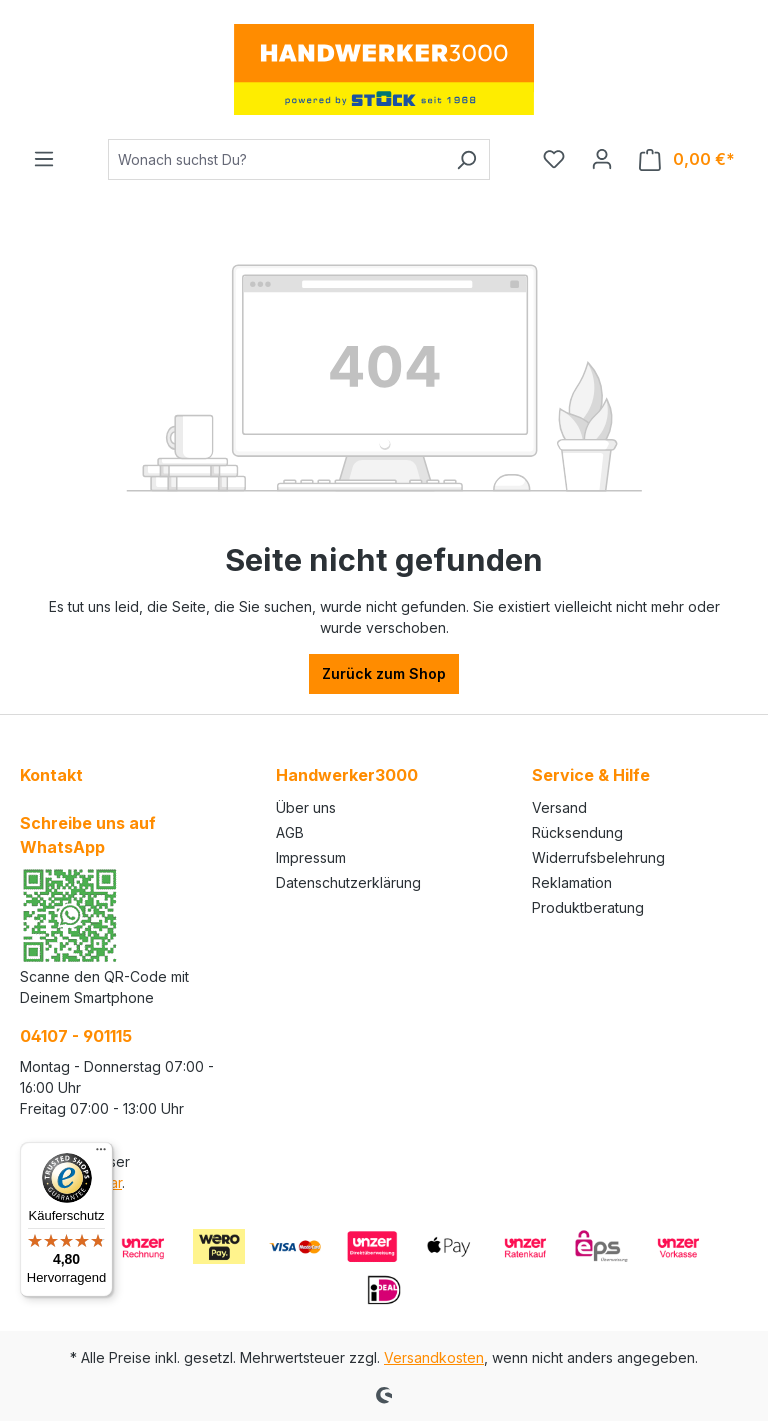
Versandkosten (434, 1357)
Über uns (306, 807)
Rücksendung (577, 832)
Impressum (311, 857)
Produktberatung (588, 907)
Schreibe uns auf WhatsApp (88, 835)
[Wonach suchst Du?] (276, 159)
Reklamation (572, 882)
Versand (559, 807)
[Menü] (44, 159)
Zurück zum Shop (384, 673)
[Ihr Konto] (602, 159)
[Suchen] (466, 159)
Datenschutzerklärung (348, 882)
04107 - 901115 (76, 1036)
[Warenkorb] (687, 159)
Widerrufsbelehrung (598, 857)
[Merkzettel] (554, 159)
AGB (290, 832)
